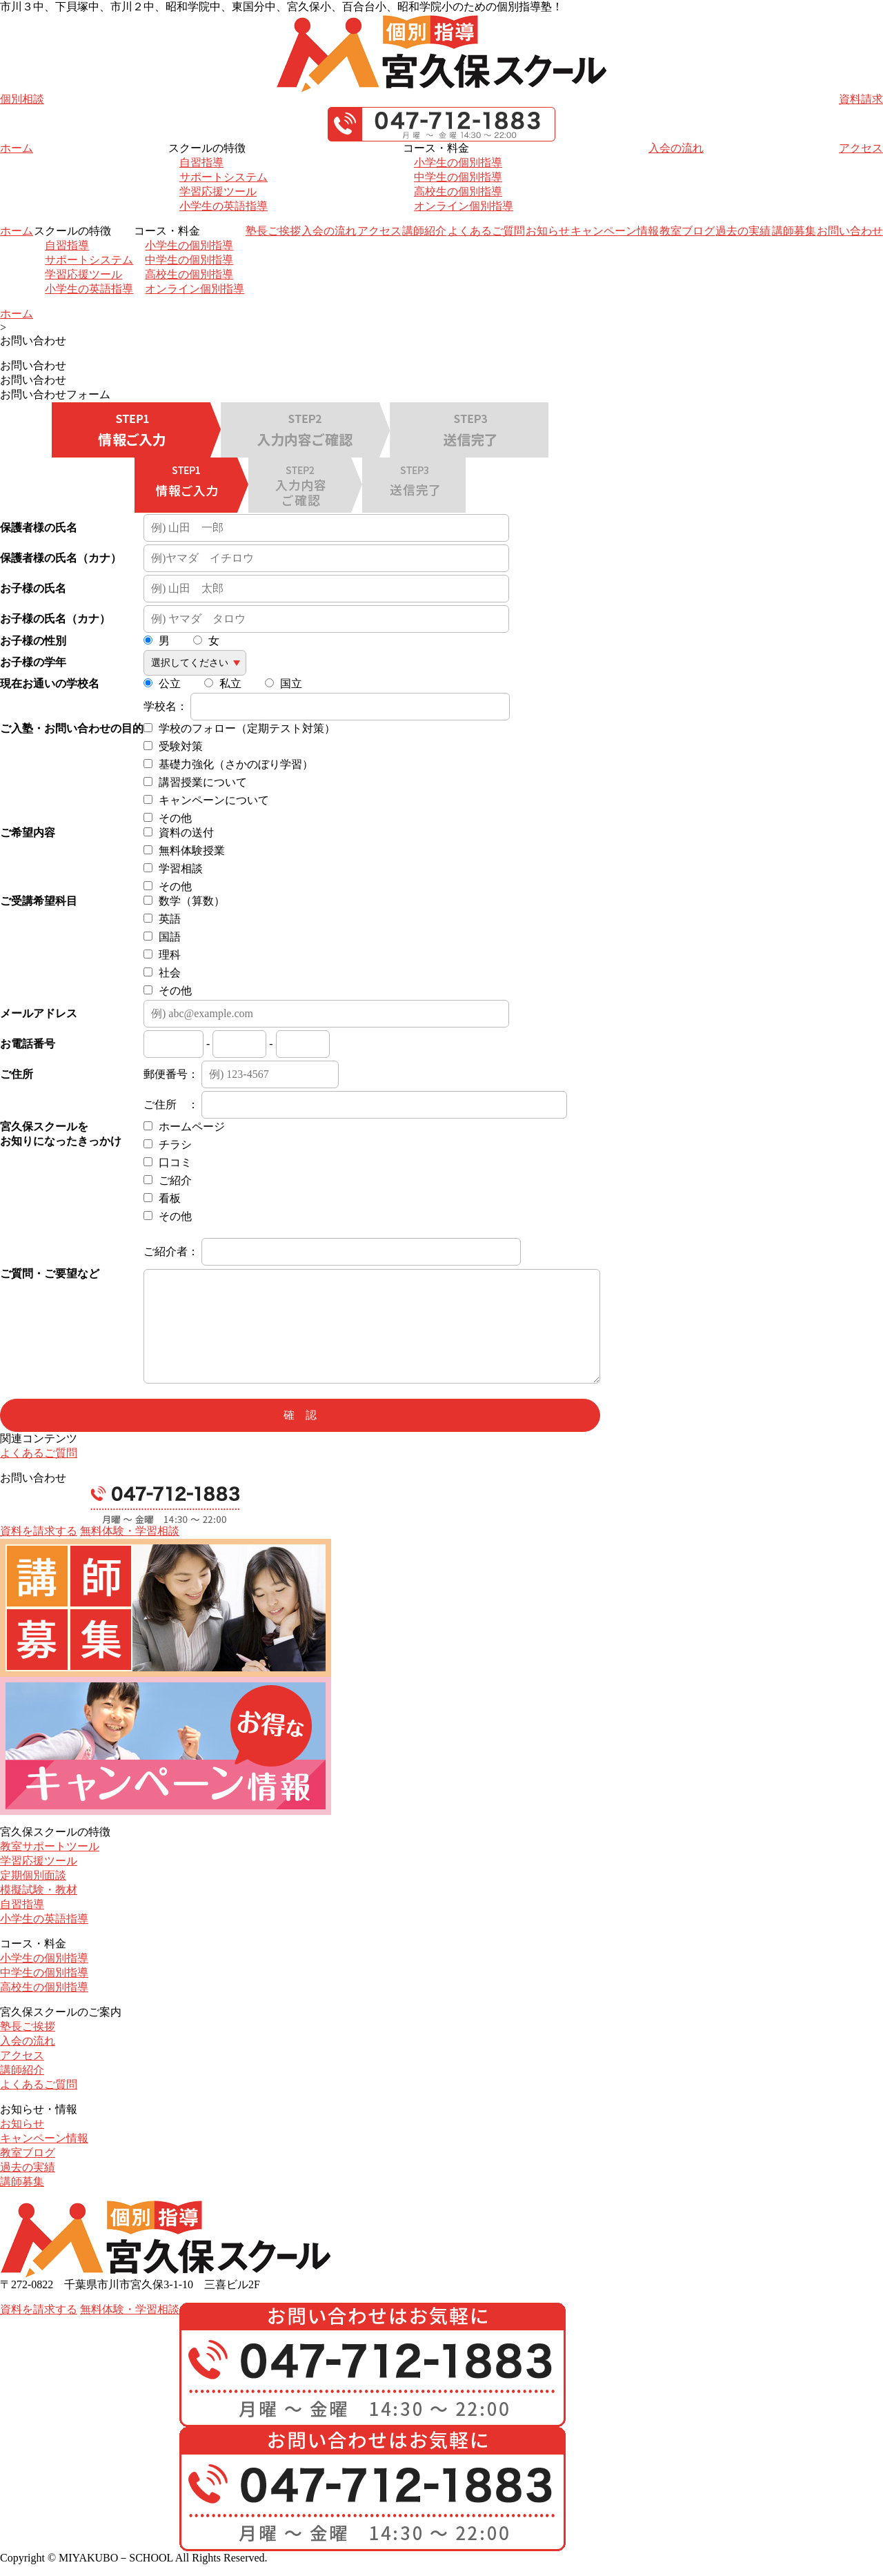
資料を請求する (38, 1531)
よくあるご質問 (486, 231)
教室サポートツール (49, 1846)
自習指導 (201, 162)
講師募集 (794, 231)
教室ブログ (687, 231)
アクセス (861, 148)
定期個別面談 (33, 1875)
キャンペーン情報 (615, 231)
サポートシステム (223, 177)
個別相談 (22, 99)
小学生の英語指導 (223, 206)
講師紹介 (424, 231)
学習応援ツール (218, 191)
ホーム (16, 148)
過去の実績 (743, 231)
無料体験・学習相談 (129, 1531)
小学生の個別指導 (458, 162)
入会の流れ (676, 148)
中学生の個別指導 (458, 177)
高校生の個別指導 (458, 191)
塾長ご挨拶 (273, 231)
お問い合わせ (850, 231)
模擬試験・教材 (38, 1890)
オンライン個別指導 (463, 206)
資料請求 (861, 99)
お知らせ (548, 231)
